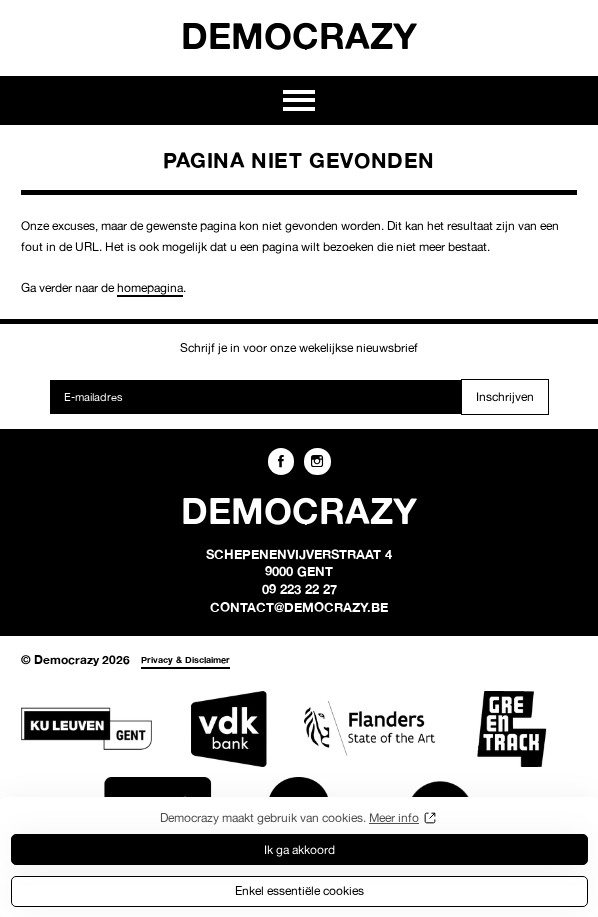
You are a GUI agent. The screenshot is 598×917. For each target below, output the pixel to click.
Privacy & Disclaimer (185, 659)
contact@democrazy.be (299, 607)
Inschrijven (505, 396)
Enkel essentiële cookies (299, 890)
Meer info (394, 817)
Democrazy (299, 35)
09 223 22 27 (299, 589)
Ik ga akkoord (299, 849)
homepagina (150, 287)
